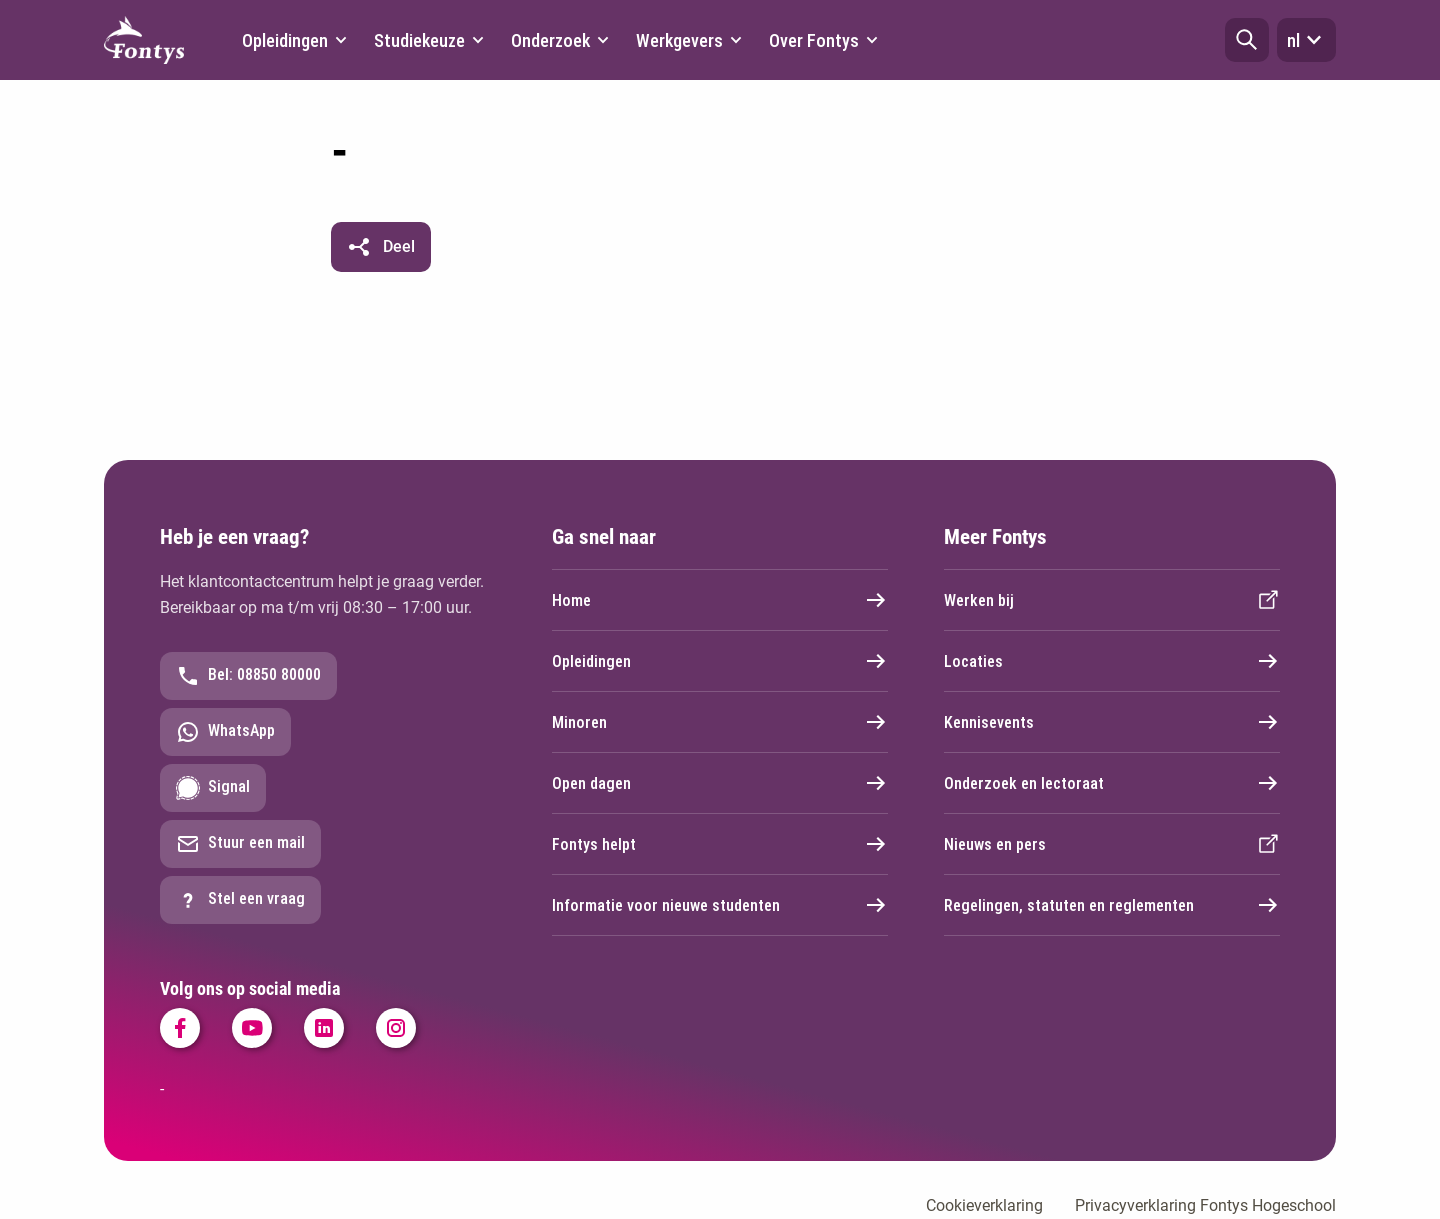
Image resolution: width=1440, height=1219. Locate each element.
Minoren (720, 722)
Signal (213, 788)
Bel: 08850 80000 (248, 676)
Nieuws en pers (1112, 844)
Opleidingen (720, 661)
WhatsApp (225, 732)
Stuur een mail (240, 844)
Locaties (1112, 661)
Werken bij (1112, 600)
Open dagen (720, 783)
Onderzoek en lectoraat (1112, 783)
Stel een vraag (240, 900)
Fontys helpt (720, 844)
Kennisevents (1112, 722)
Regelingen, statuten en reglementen (1112, 905)
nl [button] (1306, 40)
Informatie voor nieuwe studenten (720, 905)
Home (720, 600)
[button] (1247, 40)
